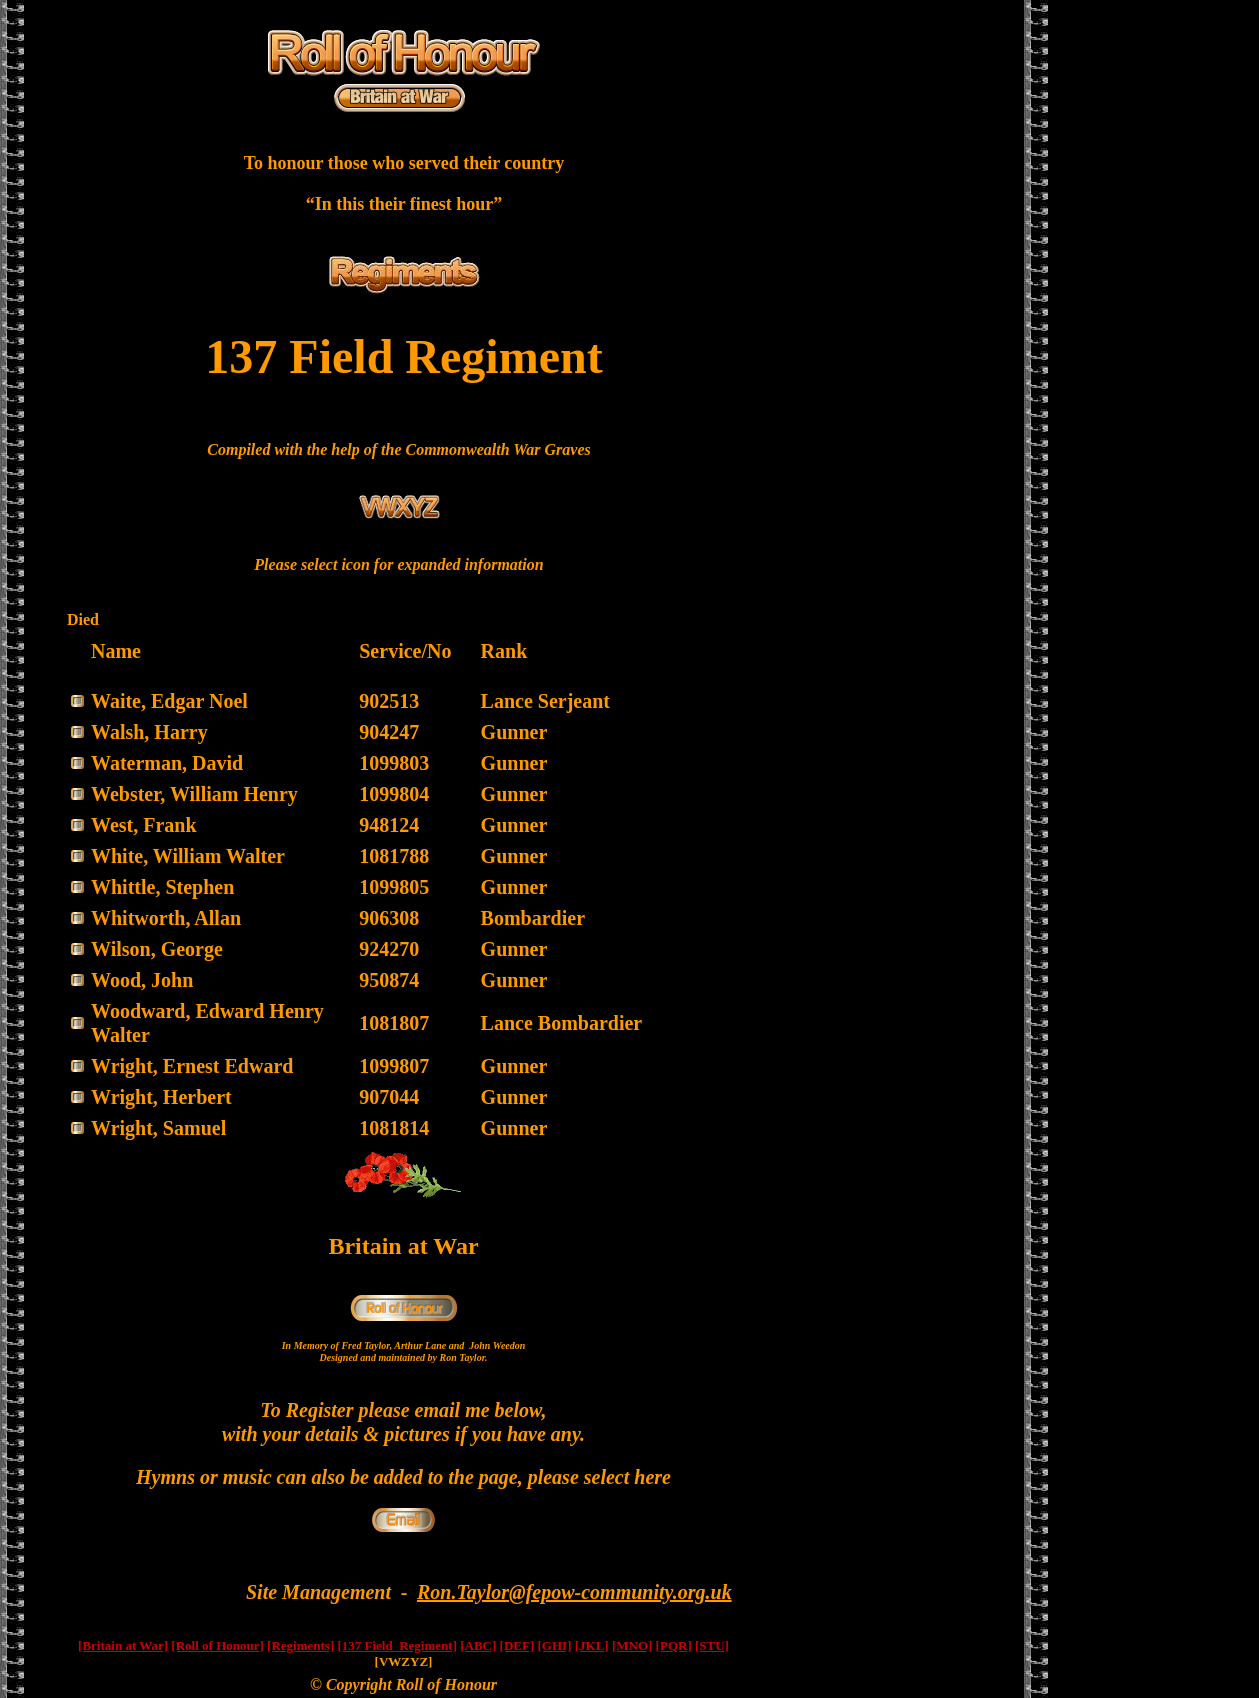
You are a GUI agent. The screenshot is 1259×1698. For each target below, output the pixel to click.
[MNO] (632, 1645)
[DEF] (517, 1645)
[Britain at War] (123, 1645)
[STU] (712, 1645)
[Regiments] (300, 1645)
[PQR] (674, 1645)
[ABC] (478, 1645)
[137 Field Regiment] (397, 1645)
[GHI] (555, 1645)
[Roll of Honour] (217, 1645)
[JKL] (592, 1645)
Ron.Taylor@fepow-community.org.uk (574, 1592)
